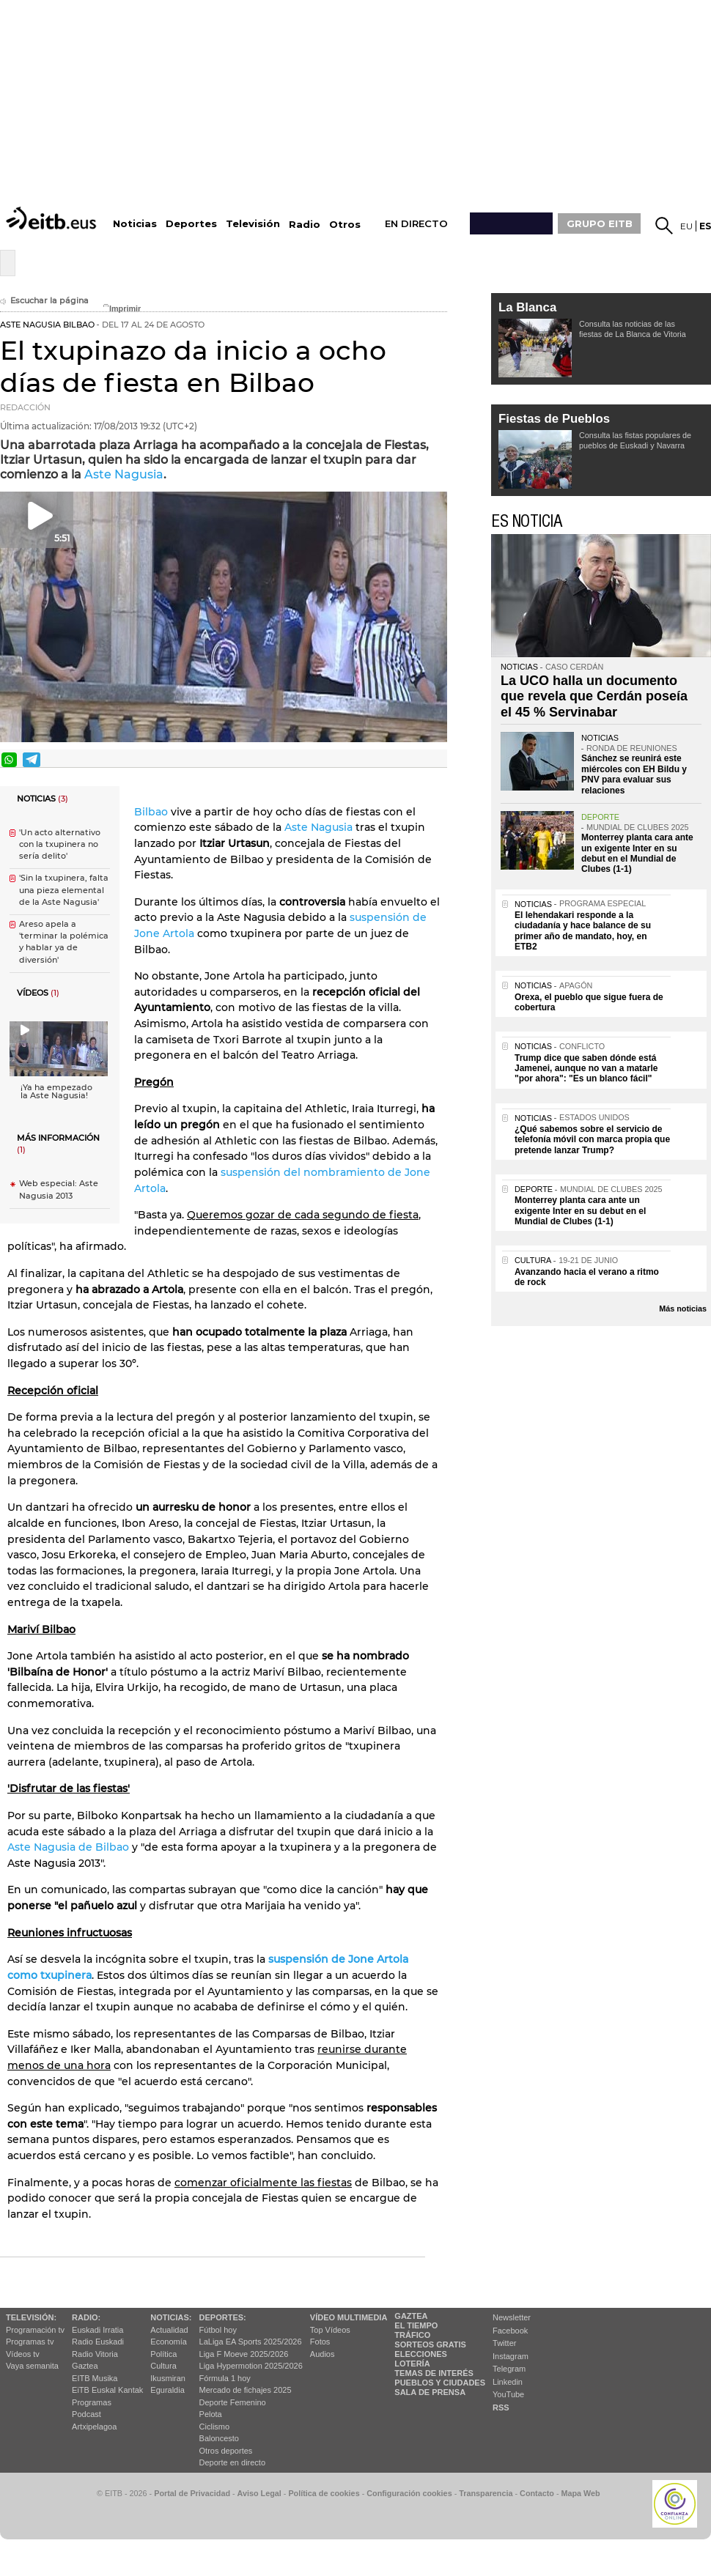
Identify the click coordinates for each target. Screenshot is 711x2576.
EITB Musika (94, 2378)
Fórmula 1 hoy (225, 2378)
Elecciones (420, 2354)
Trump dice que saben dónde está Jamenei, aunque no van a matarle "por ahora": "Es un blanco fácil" (586, 1068)
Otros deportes (226, 2450)
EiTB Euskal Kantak (107, 2390)
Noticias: (170, 2317)
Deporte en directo (232, 2462)
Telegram (509, 2368)
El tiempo (416, 2325)
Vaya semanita (32, 2365)
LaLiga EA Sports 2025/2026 (250, 2341)
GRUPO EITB (600, 223)
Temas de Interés (434, 2373)
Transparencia (485, 2493)
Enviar (435, 759)
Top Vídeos (330, 2329)
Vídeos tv (23, 2354)
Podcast (86, 2414)
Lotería (412, 2363)
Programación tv (35, 2329)
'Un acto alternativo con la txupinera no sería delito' (59, 844)
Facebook (510, 2330)
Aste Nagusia (123, 474)
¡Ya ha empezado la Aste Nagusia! (56, 1091)
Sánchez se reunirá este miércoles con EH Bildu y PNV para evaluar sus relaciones (634, 774)
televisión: (31, 2317)
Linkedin (508, 2381)
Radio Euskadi (98, 2341)
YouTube (508, 2394)
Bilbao (151, 811)
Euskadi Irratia (97, 2329)
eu (686, 226)
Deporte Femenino (232, 2402)
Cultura (163, 2365)
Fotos (320, 2341)
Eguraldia (167, 2390)
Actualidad (169, 2329)
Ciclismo (214, 2426)
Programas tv (30, 2341)
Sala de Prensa (429, 2392)
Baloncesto (219, 2438)
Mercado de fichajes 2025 (245, 2390)
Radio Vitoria (95, 2354)
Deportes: (222, 2317)
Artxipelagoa (94, 2426)
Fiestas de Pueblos (554, 419)
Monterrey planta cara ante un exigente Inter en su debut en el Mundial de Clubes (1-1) (637, 853)
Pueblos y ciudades (439, 2382)
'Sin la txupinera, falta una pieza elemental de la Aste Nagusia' (63, 889)
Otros (345, 224)
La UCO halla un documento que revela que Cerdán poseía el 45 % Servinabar (594, 696)
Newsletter (512, 2317)
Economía (168, 2341)
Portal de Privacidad (192, 2493)
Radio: (86, 2317)
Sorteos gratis (430, 2344)
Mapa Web (580, 2493)
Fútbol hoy (218, 2329)
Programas (91, 2402)
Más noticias (683, 1308)
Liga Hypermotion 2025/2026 (251, 2365)
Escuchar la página (44, 301)
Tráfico (412, 2335)
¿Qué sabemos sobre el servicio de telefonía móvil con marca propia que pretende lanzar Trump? (592, 1139)
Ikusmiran (167, 2378)
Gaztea (84, 2365)
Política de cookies (323, 2493)
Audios (322, 2354)
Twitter (504, 2343)
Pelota (210, 2414)
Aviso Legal (259, 2493)
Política (163, 2354)
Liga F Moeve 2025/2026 (244, 2354)
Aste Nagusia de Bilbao (68, 1847)
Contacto (537, 2493)
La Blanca (527, 307)
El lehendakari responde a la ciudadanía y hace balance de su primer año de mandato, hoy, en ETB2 (583, 931)
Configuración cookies (409, 2493)
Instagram (510, 2356)
